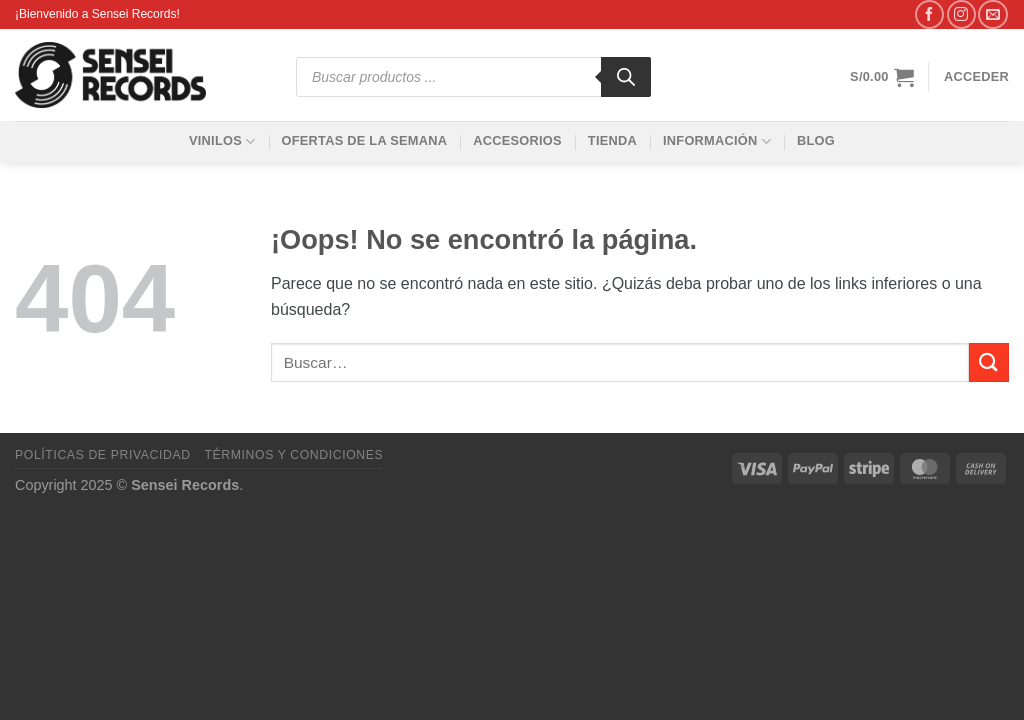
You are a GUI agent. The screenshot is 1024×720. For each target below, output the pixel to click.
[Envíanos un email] (992, 14)
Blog (816, 140)
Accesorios (517, 140)
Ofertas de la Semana (364, 140)
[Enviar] (989, 362)
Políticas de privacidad (103, 455)
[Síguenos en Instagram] (961, 14)
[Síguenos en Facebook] (929, 14)
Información (717, 141)
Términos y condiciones (293, 455)
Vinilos (222, 141)
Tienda (612, 140)
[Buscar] (626, 77)
